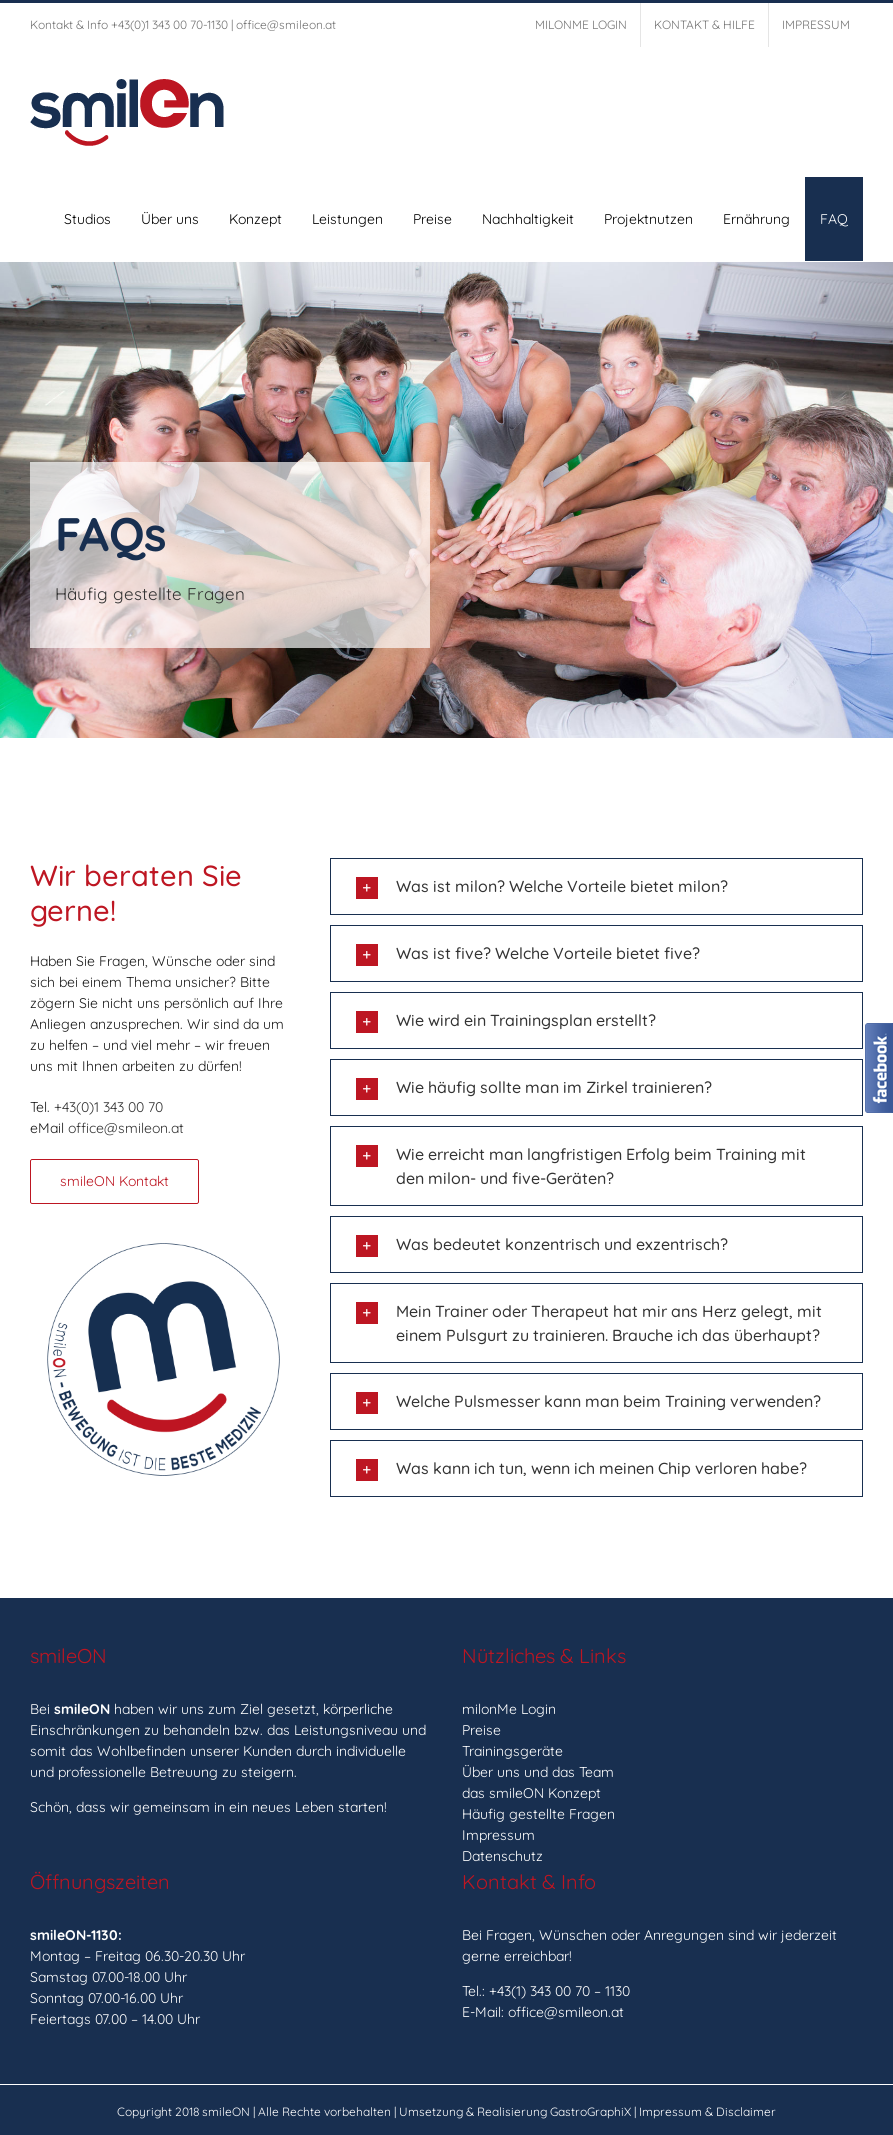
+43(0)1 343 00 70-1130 (169, 24)
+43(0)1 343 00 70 (108, 1107)
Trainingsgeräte (512, 1751)
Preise (481, 1730)
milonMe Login (509, 1709)
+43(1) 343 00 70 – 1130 (559, 1991)
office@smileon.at (286, 24)
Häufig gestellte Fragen (538, 1814)
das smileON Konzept (531, 1793)
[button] (596, 886)
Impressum (498, 1835)
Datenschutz (502, 1856)
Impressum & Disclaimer (707, 2111)
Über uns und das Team (538, 1772)
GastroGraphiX (590, 2111)
